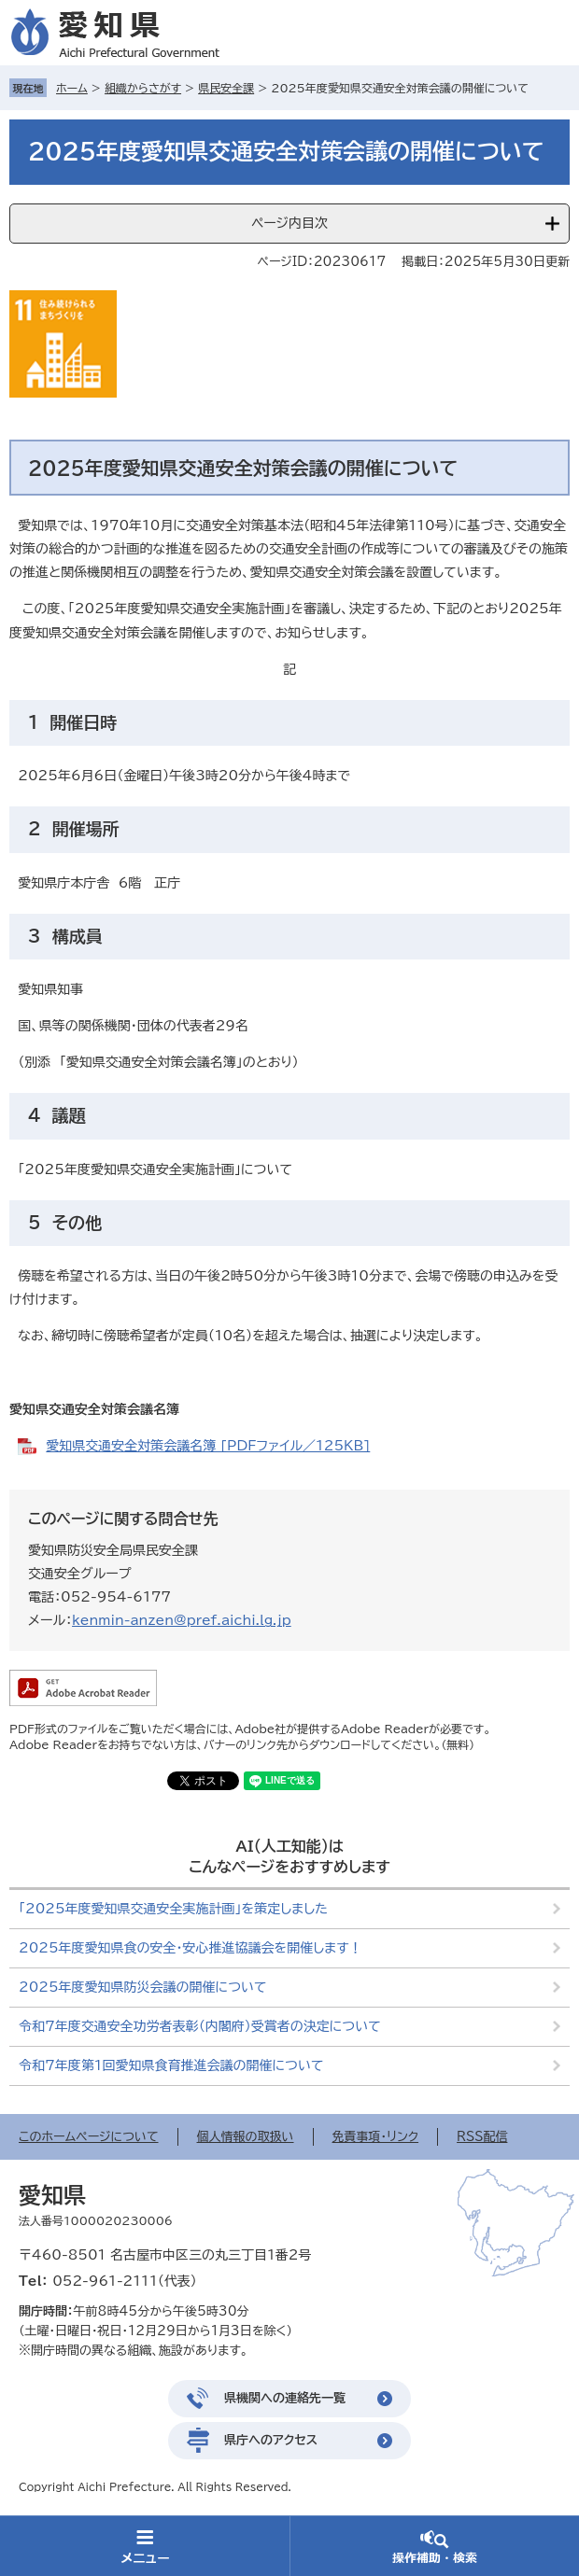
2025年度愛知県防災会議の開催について (142, 1987)
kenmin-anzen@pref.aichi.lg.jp (181, 1620)
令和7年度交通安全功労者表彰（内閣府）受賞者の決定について (200, 2026)
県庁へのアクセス (271, 2440)
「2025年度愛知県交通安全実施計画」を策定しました (173, 1908)
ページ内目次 (289, 223)
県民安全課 (226, 87)
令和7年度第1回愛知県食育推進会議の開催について (171, 2065)
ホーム (72, 87)
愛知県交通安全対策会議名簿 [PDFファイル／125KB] (208, 1445)
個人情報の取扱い (245, 2137)
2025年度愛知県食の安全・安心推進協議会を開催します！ (190, 1947)
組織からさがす (143, 87)
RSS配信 (482, 2137)
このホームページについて (89, 2137)
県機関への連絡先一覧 (285, 2398)
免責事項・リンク (375, 2137)
